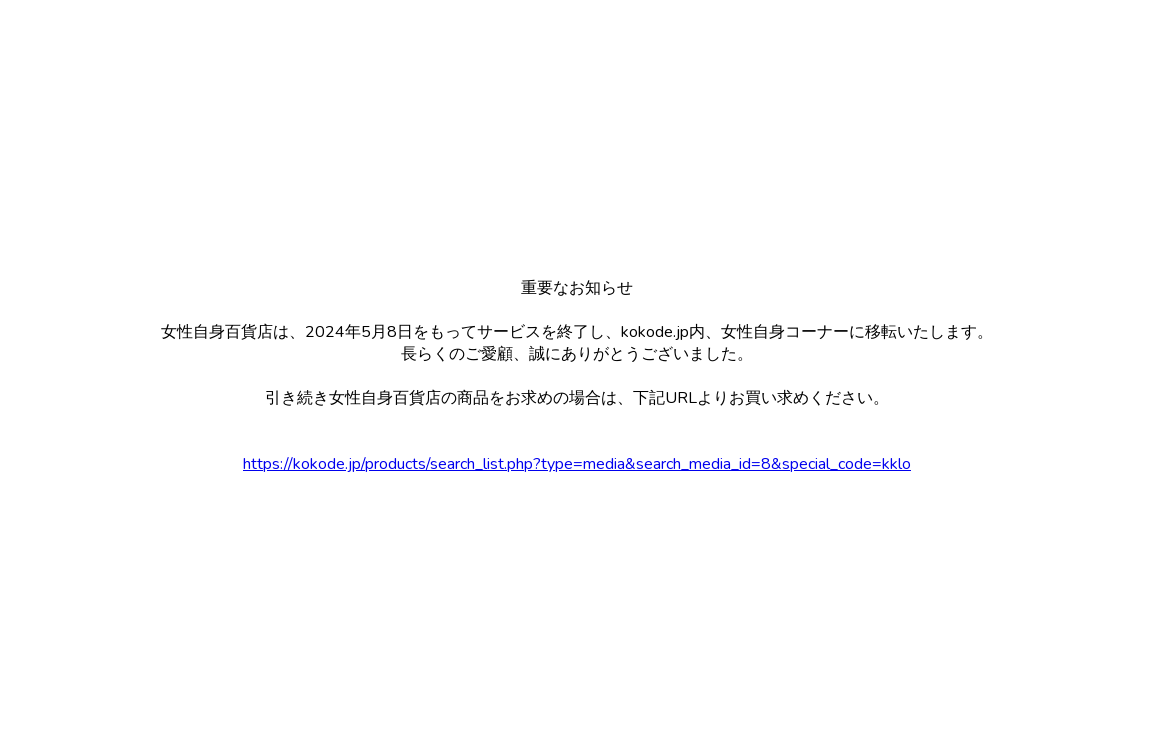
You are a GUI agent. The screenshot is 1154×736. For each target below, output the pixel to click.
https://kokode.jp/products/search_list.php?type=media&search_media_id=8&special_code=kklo (577, 464)
